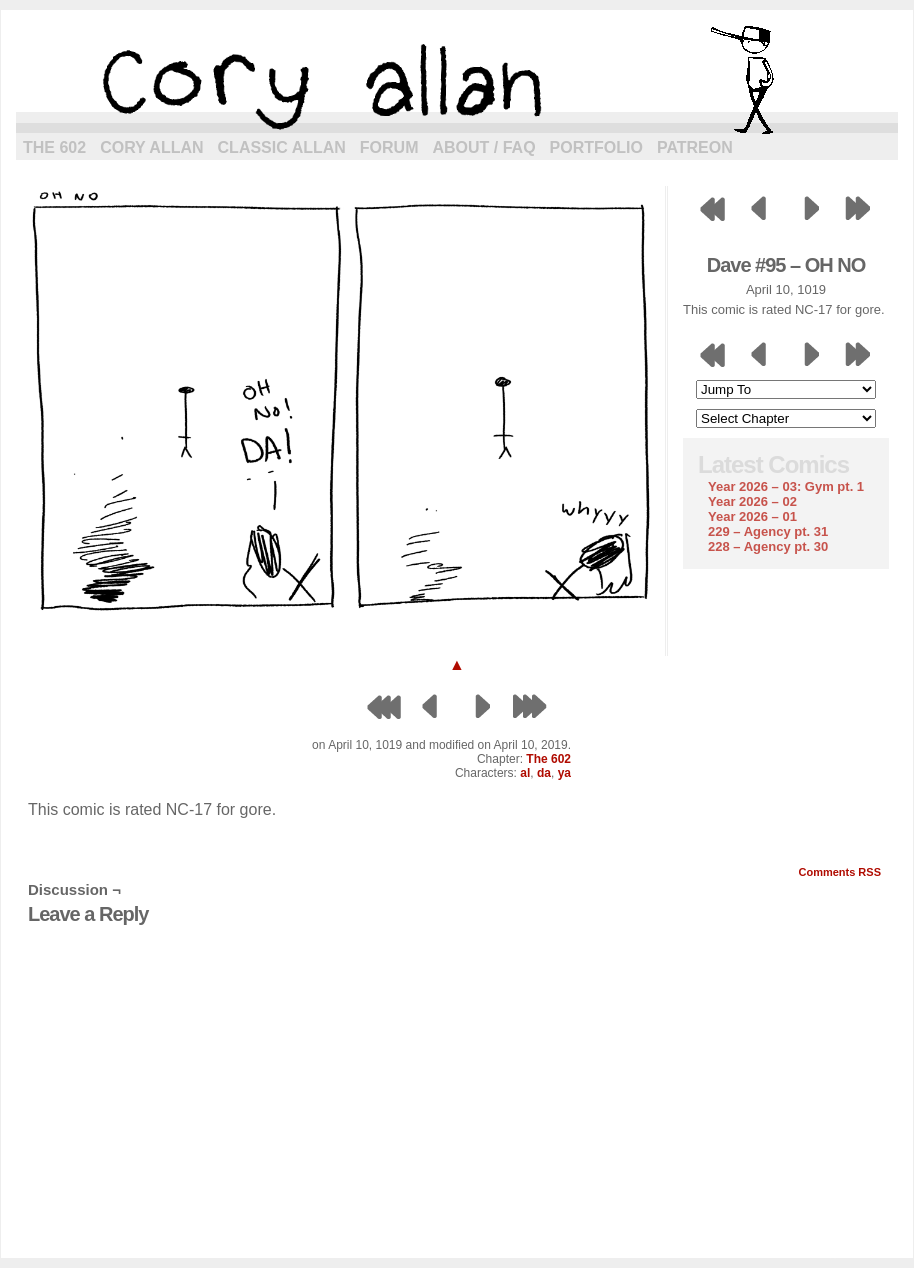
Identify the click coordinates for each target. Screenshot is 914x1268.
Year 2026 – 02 (752, 501)
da (544, 773)
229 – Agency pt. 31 (768, 531)
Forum (389, 147)
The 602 (54, 147)
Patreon (695, 147)
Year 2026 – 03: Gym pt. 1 (786, 486)
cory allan (457, 80)
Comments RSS (839, 872)
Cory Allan (151, 147)
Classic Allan (282, 147)
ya (564, 773)
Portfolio (596, 147)
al (525, 773)
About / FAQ (484, 147)
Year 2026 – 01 (752, 516)
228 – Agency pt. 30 (768, 546)
